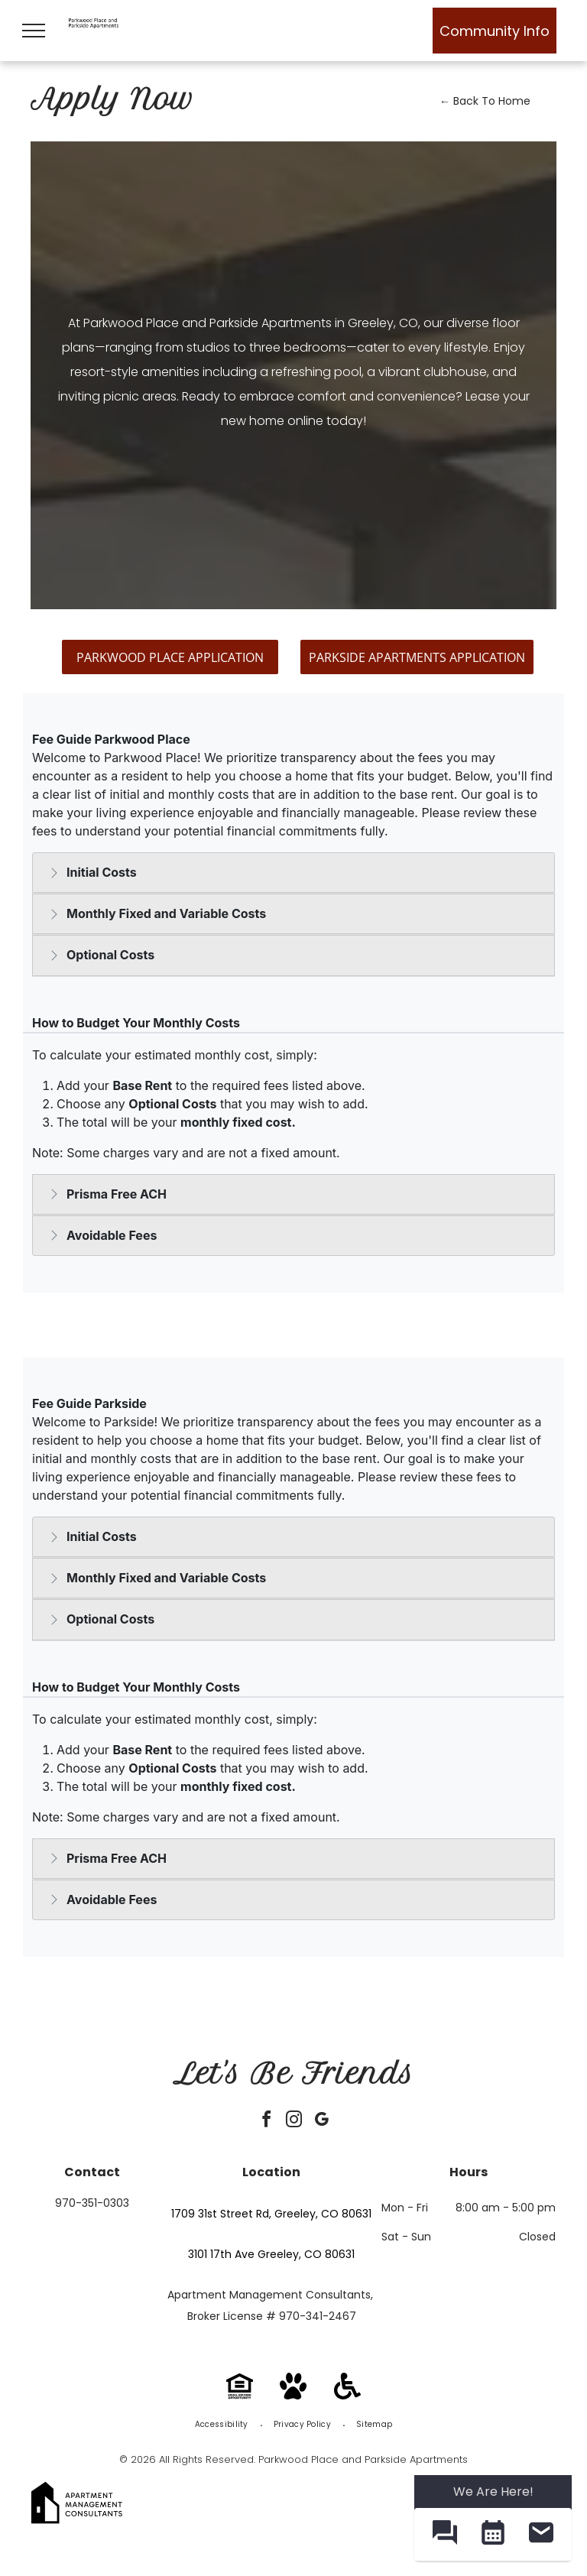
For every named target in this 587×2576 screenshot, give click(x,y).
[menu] (34, 30)
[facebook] (266, 2121)
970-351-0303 (92, 2203)
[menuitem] (222, 2424)
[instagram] (293, 2121)
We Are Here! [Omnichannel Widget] (493, 2491)
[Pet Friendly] (293, 2395)
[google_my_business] (321, 2121)
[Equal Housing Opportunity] (239, 2395)
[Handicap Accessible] (347, 2395)
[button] (444, 2534)
